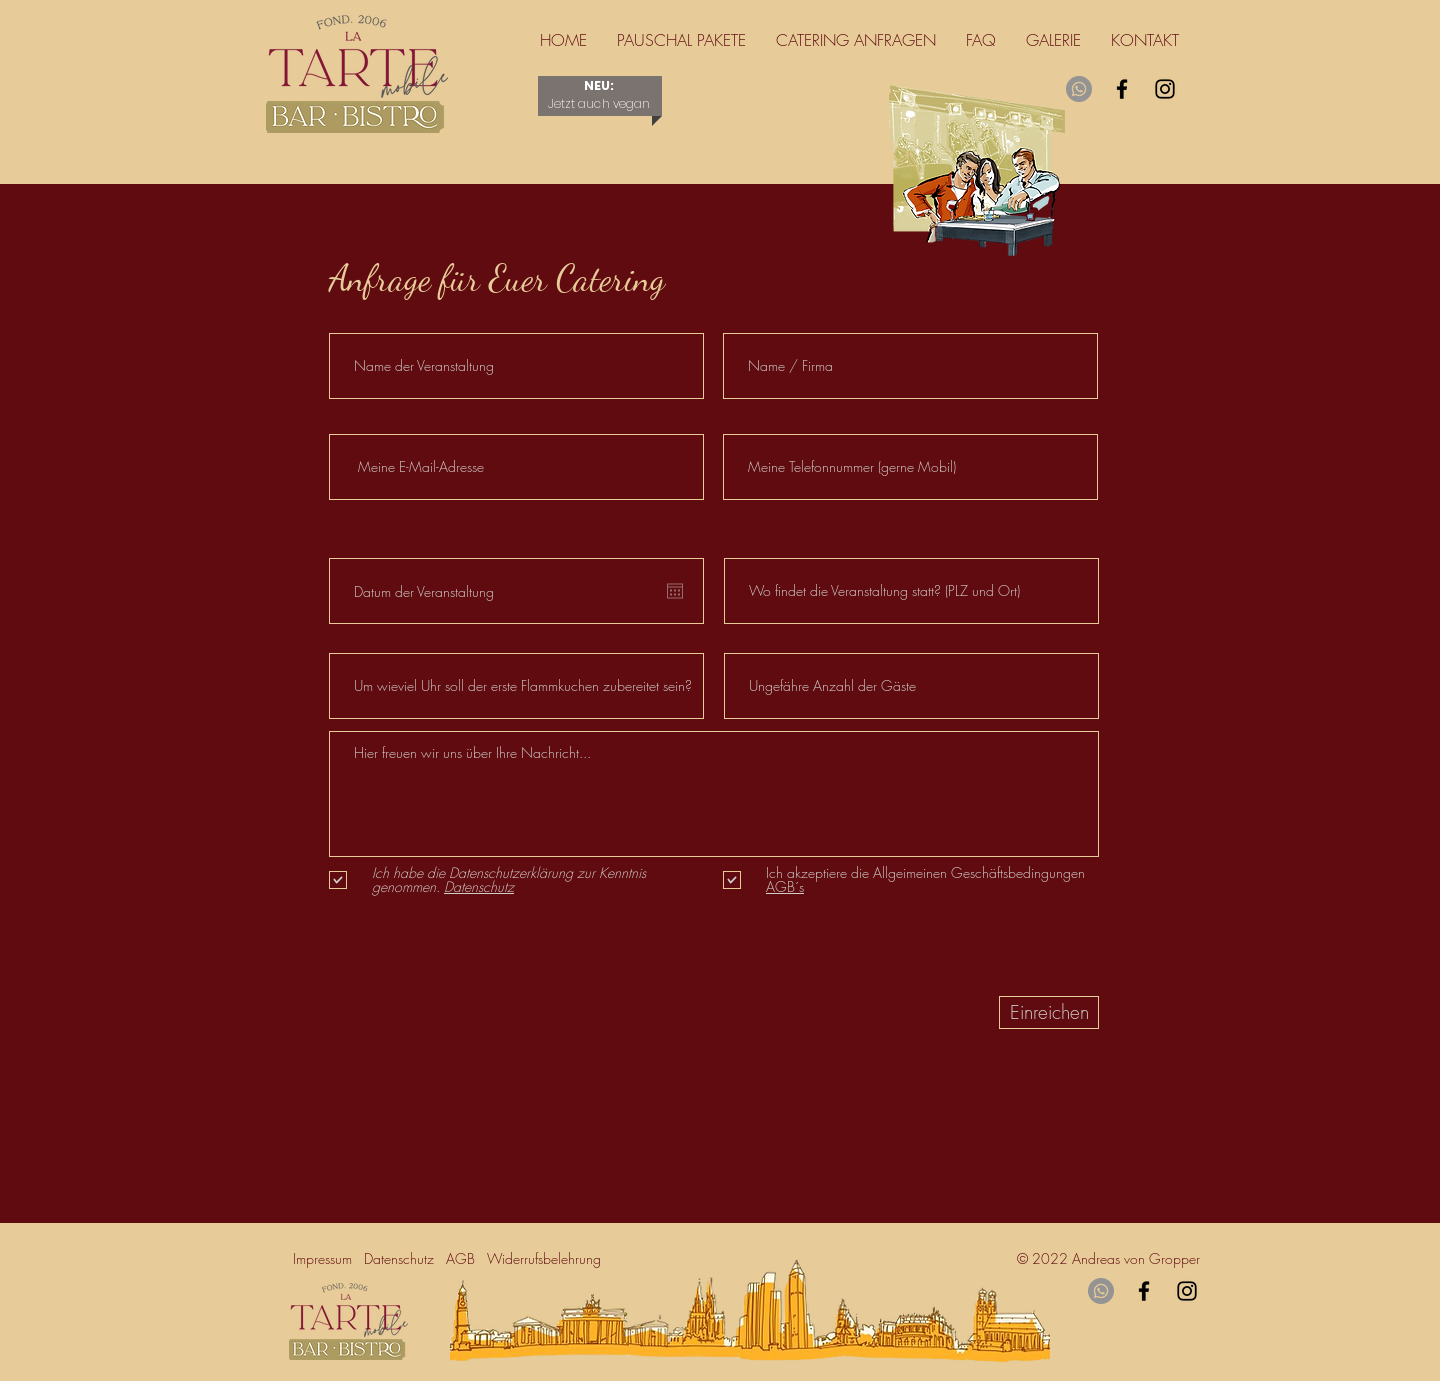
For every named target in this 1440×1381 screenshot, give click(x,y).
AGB (460, 1258)
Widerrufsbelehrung (548, 1258)
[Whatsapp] (1079, 89)
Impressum (326, 1258)
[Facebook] (1122, 89)
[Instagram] (1165, 89)
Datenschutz (405, 1258)
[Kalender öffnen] (675, 591)
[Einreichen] (1049, 1012)
